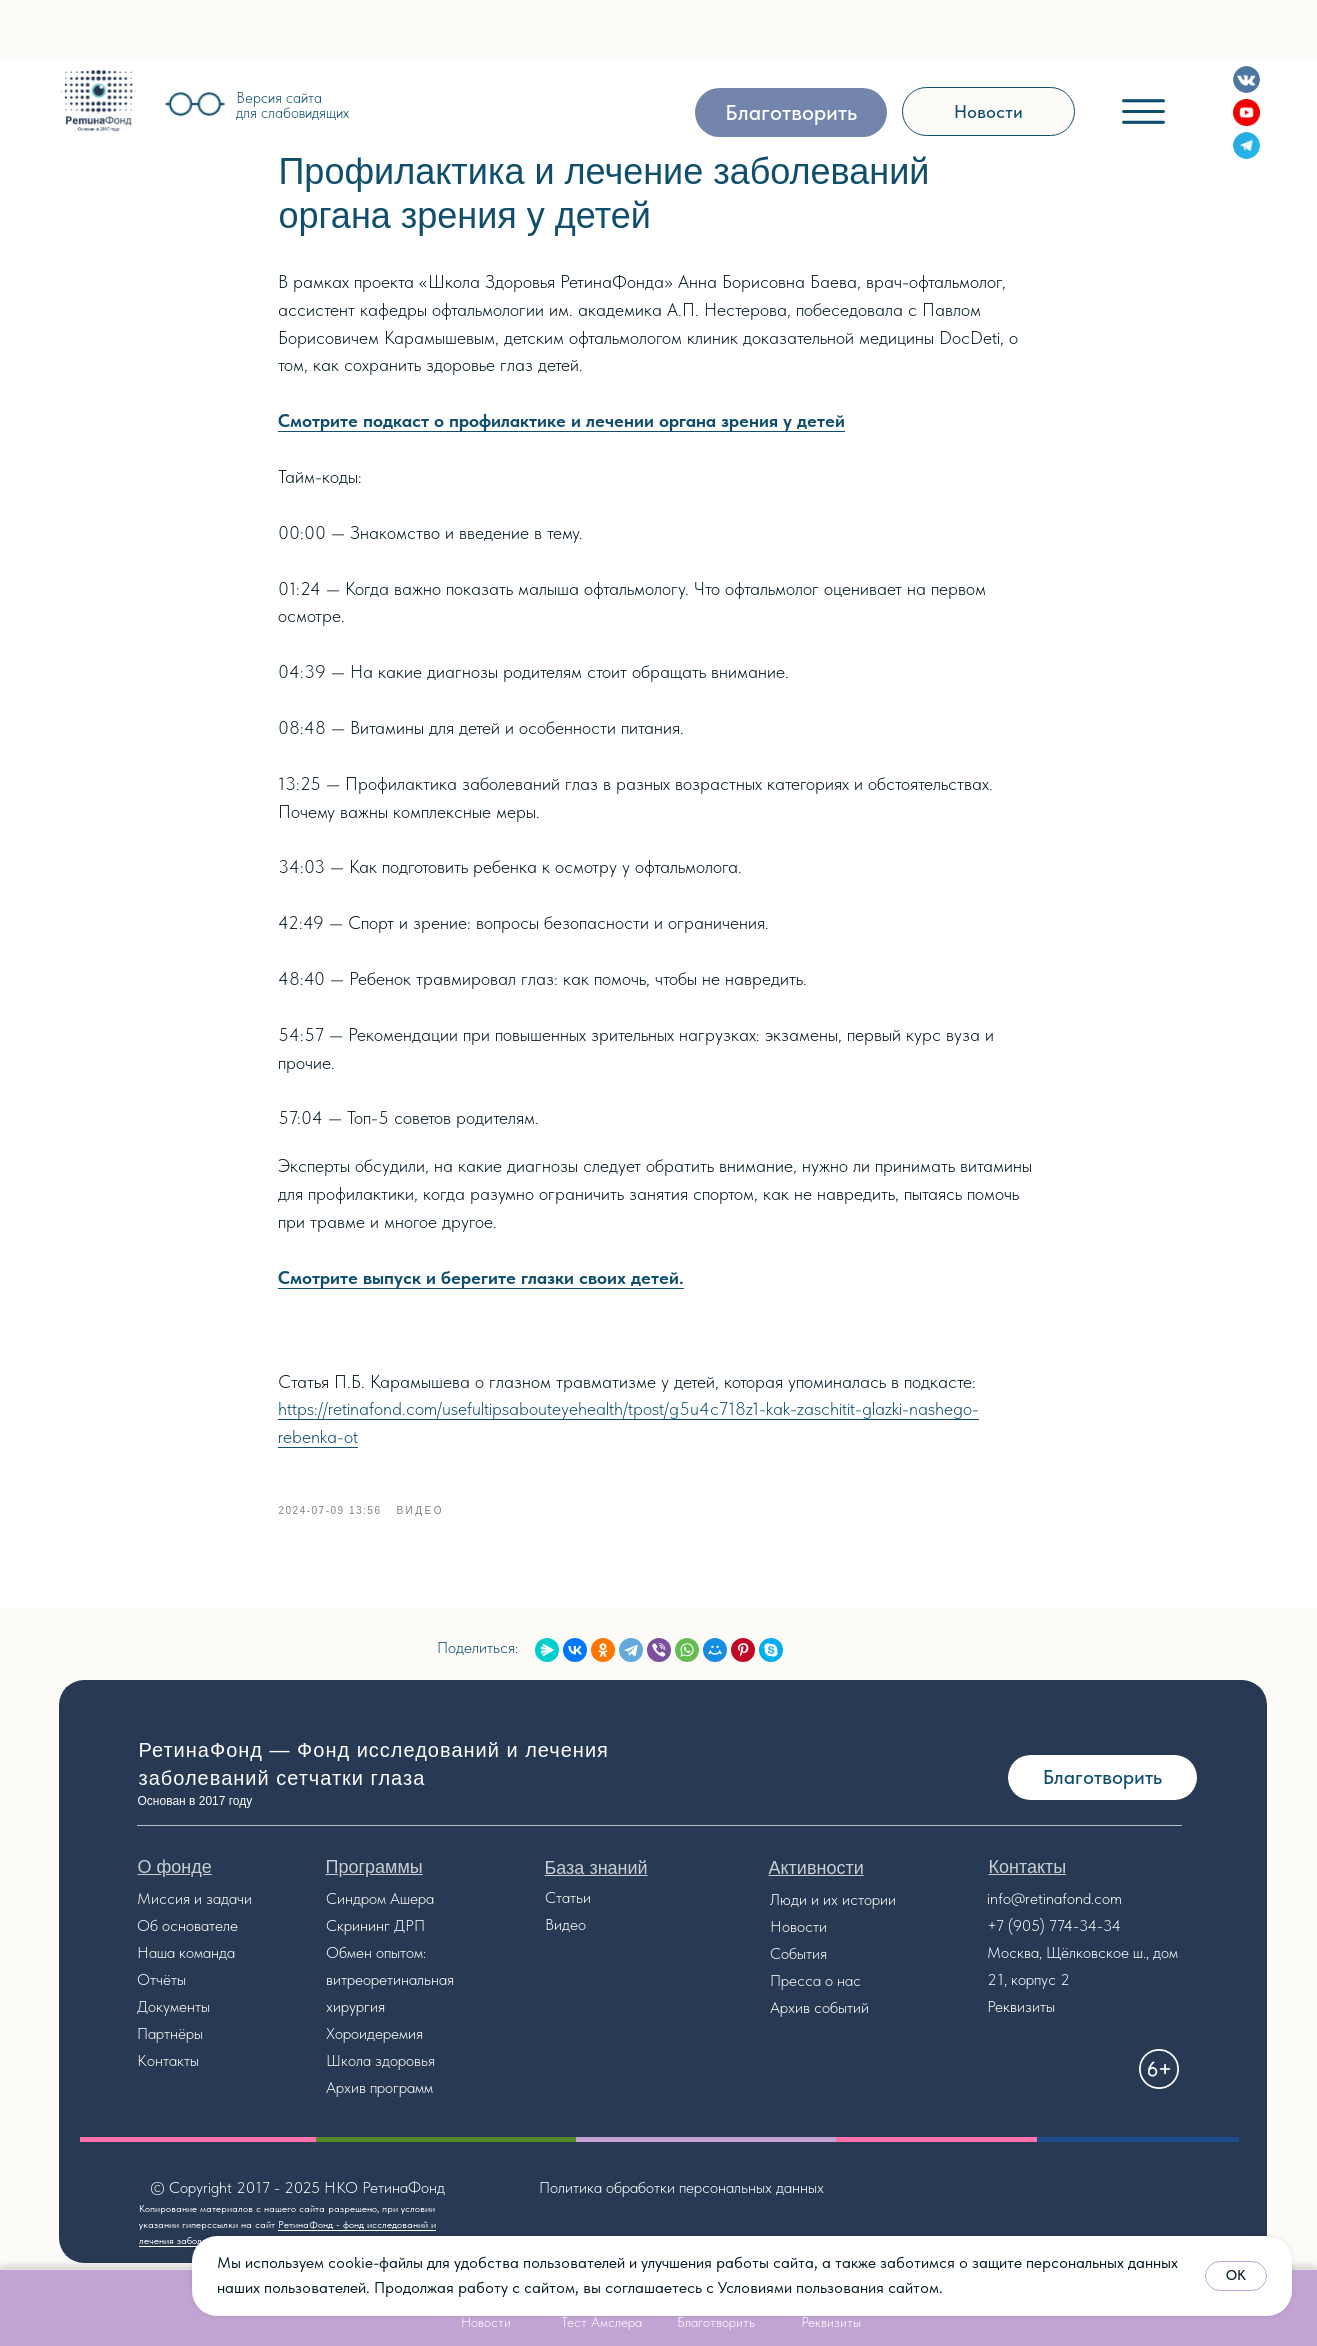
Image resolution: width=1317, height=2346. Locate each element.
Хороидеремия (374, 2043)
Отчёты (161, 1989)
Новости (798, 1936)
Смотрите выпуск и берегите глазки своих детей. (482, 1282)
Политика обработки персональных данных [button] (681, 2197)
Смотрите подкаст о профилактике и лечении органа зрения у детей (562, 425)
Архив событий (819, 2017)
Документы (173, 2016)
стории (873, 1909)
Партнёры (170, 2043)
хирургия (355, 2016)
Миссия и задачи (194, 1908)
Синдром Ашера (380, 1908)
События (798, 1963)
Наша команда (186, 1962)
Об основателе (187, 1935)
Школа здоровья (380, 2070)
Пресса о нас (815, 1990)
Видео (565, 1934)
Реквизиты (1021, 2016)
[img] (98, 100)
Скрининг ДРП (375, 1935)
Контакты (168, 2070)
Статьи (568, 1907)
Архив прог (362, 2097)
